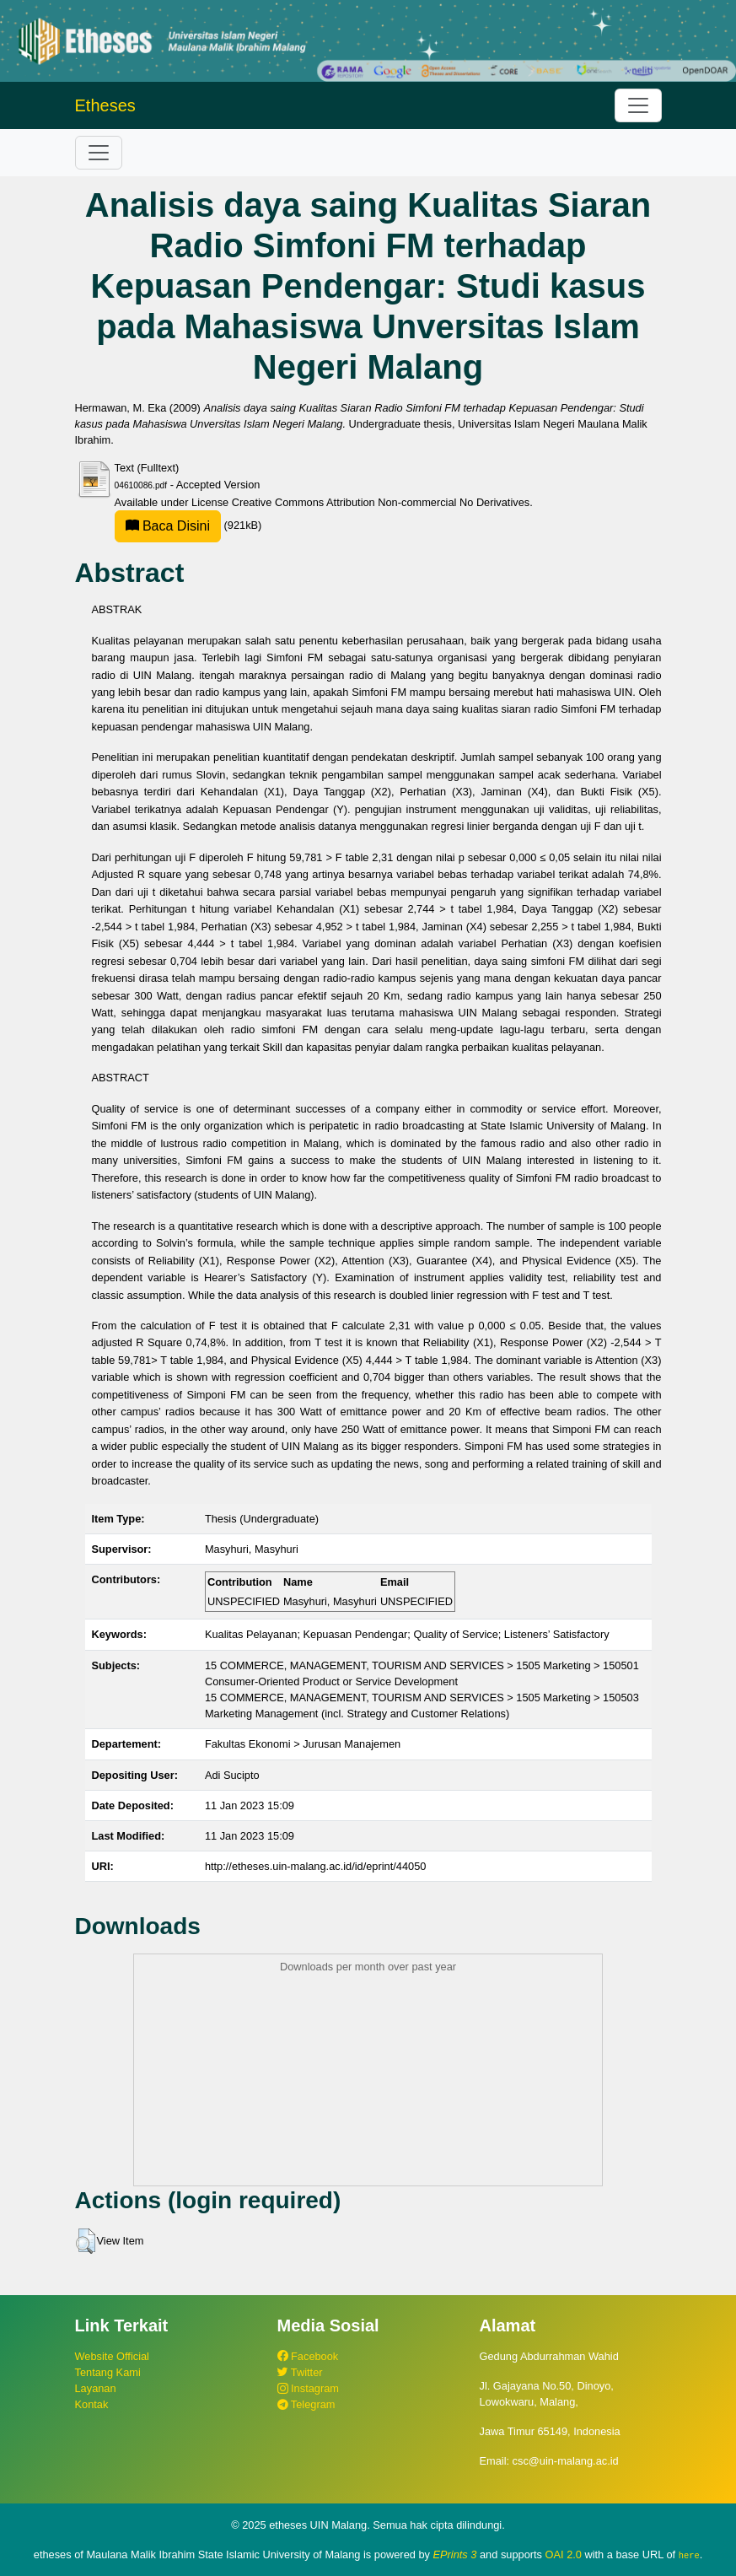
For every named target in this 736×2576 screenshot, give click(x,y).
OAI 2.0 (563, 2554)
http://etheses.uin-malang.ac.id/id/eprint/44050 (316, 1866)
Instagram (308, 2388)
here (689, 2555)
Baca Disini (168, 526)
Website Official (112, 2356)
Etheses (105, 105)
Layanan (95, 2388)
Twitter (300, 2372)
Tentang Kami (108, 2372)
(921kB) (188, 525)
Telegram (306, 2404)
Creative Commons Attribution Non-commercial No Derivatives (380, 502)
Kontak (92, 2404)
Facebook (308, 2356)
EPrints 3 (455, 2554)
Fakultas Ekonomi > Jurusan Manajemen (302, 1744)
